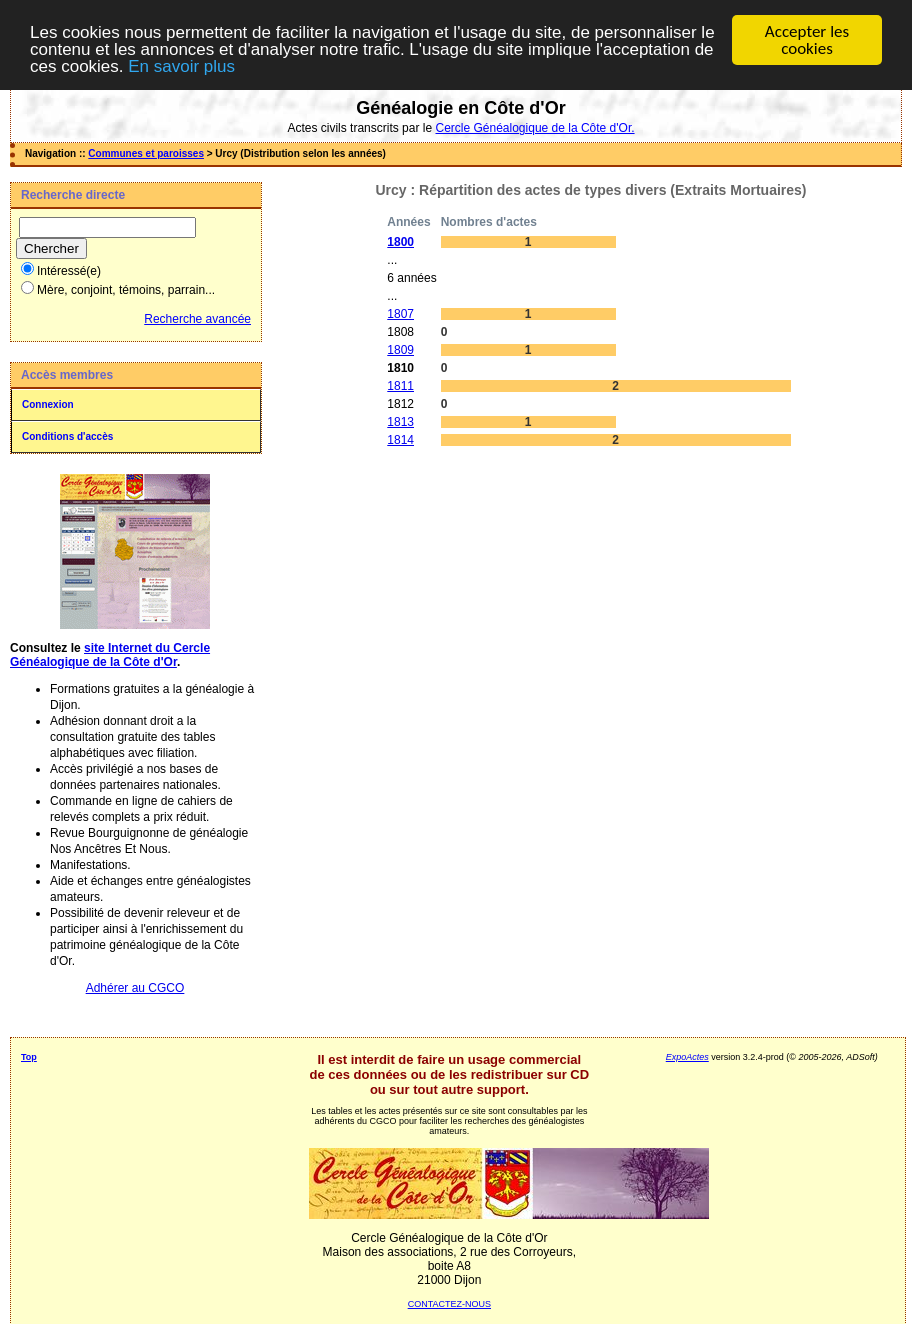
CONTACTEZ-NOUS (449, 1304)
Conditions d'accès (67, 436)
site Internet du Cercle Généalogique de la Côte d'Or (110, 655)
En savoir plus (181, 66)
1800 (400, 242)
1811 (400, 386)
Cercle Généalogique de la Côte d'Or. (534, 128)
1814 (400, 440)
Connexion (48, 404)
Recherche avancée (197, 319)
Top (29, 1057)
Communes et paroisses (146, 153)
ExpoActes (687, 1057)
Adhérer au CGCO (135, 988)
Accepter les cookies (807, 40)
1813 (400, 422)
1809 (400, 350)
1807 (400, 314)
